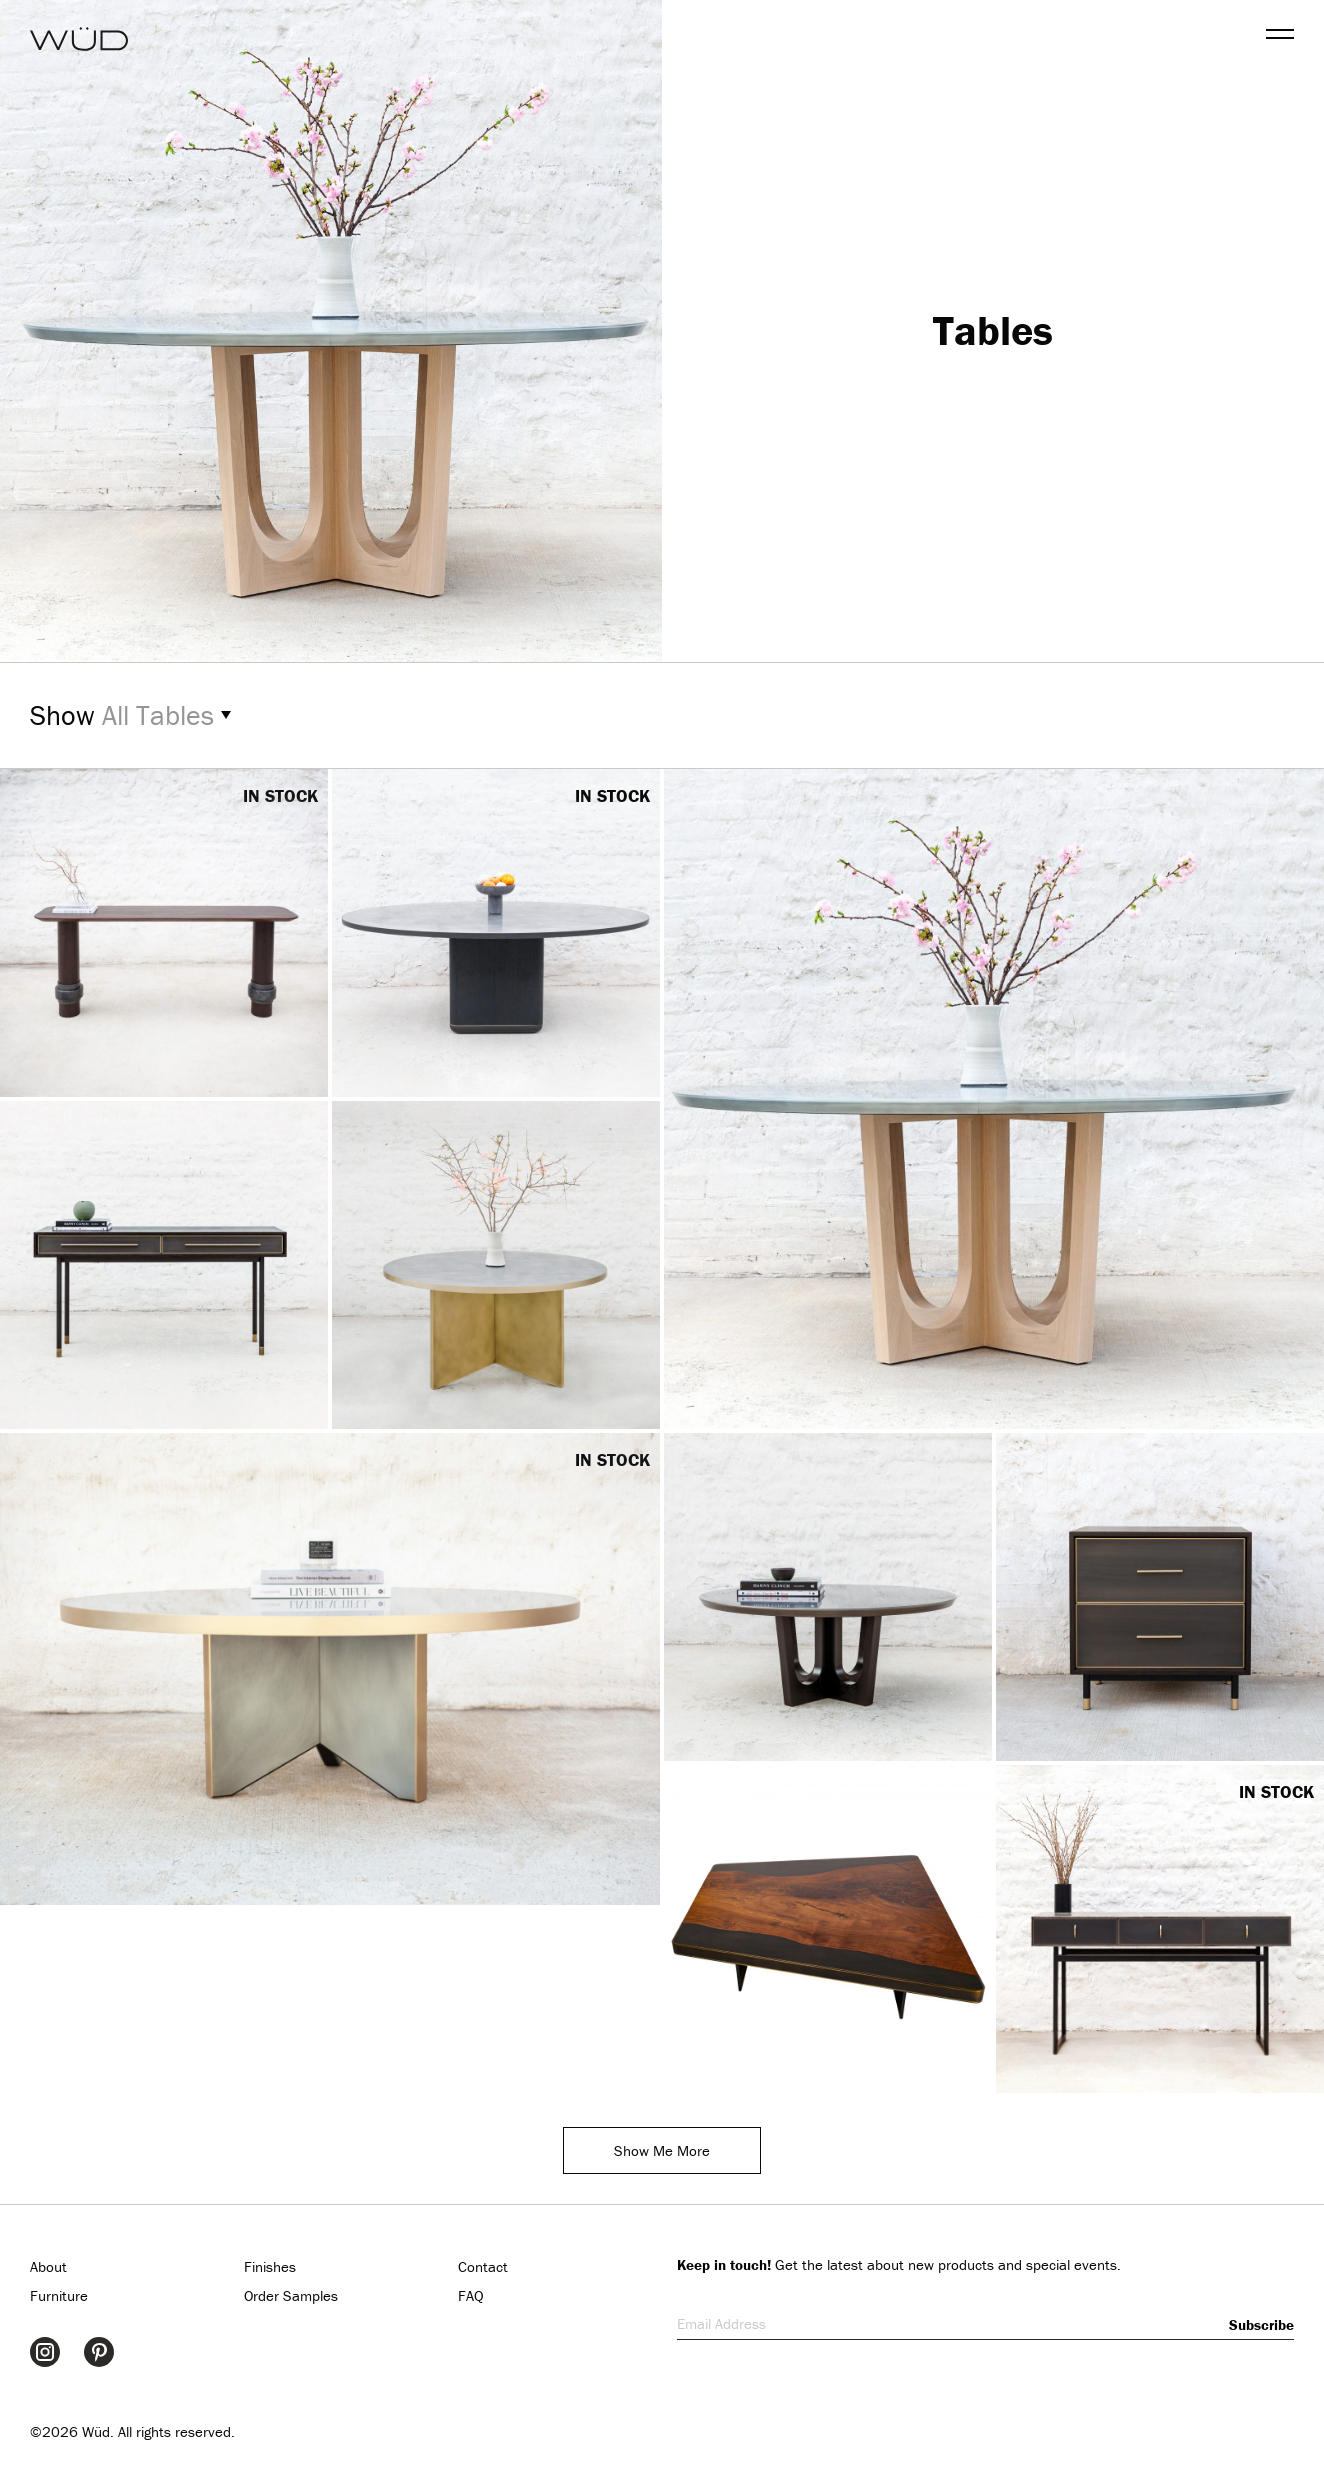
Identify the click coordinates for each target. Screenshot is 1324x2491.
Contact (483, 2266)
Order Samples (291, 2295)
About (48, 2266)
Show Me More (662, 2150)
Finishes (270, 2266)
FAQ (471, 2295)
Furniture (59, 2295)
